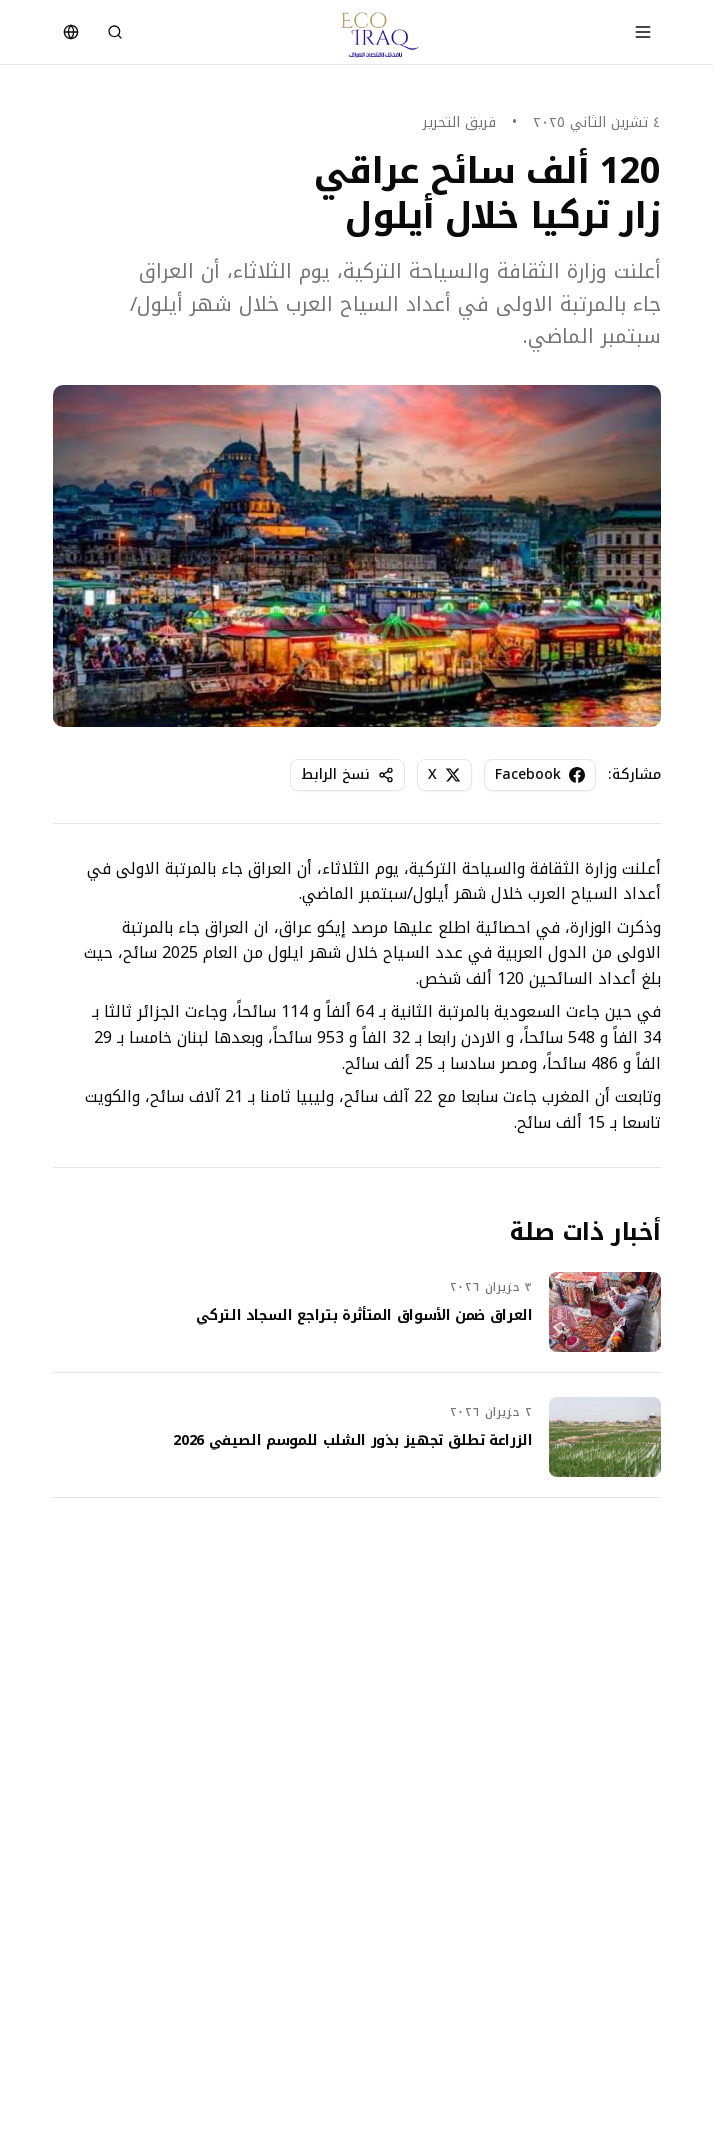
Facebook (540, 774)
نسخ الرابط (347, 774)
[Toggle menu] (643, 32)
